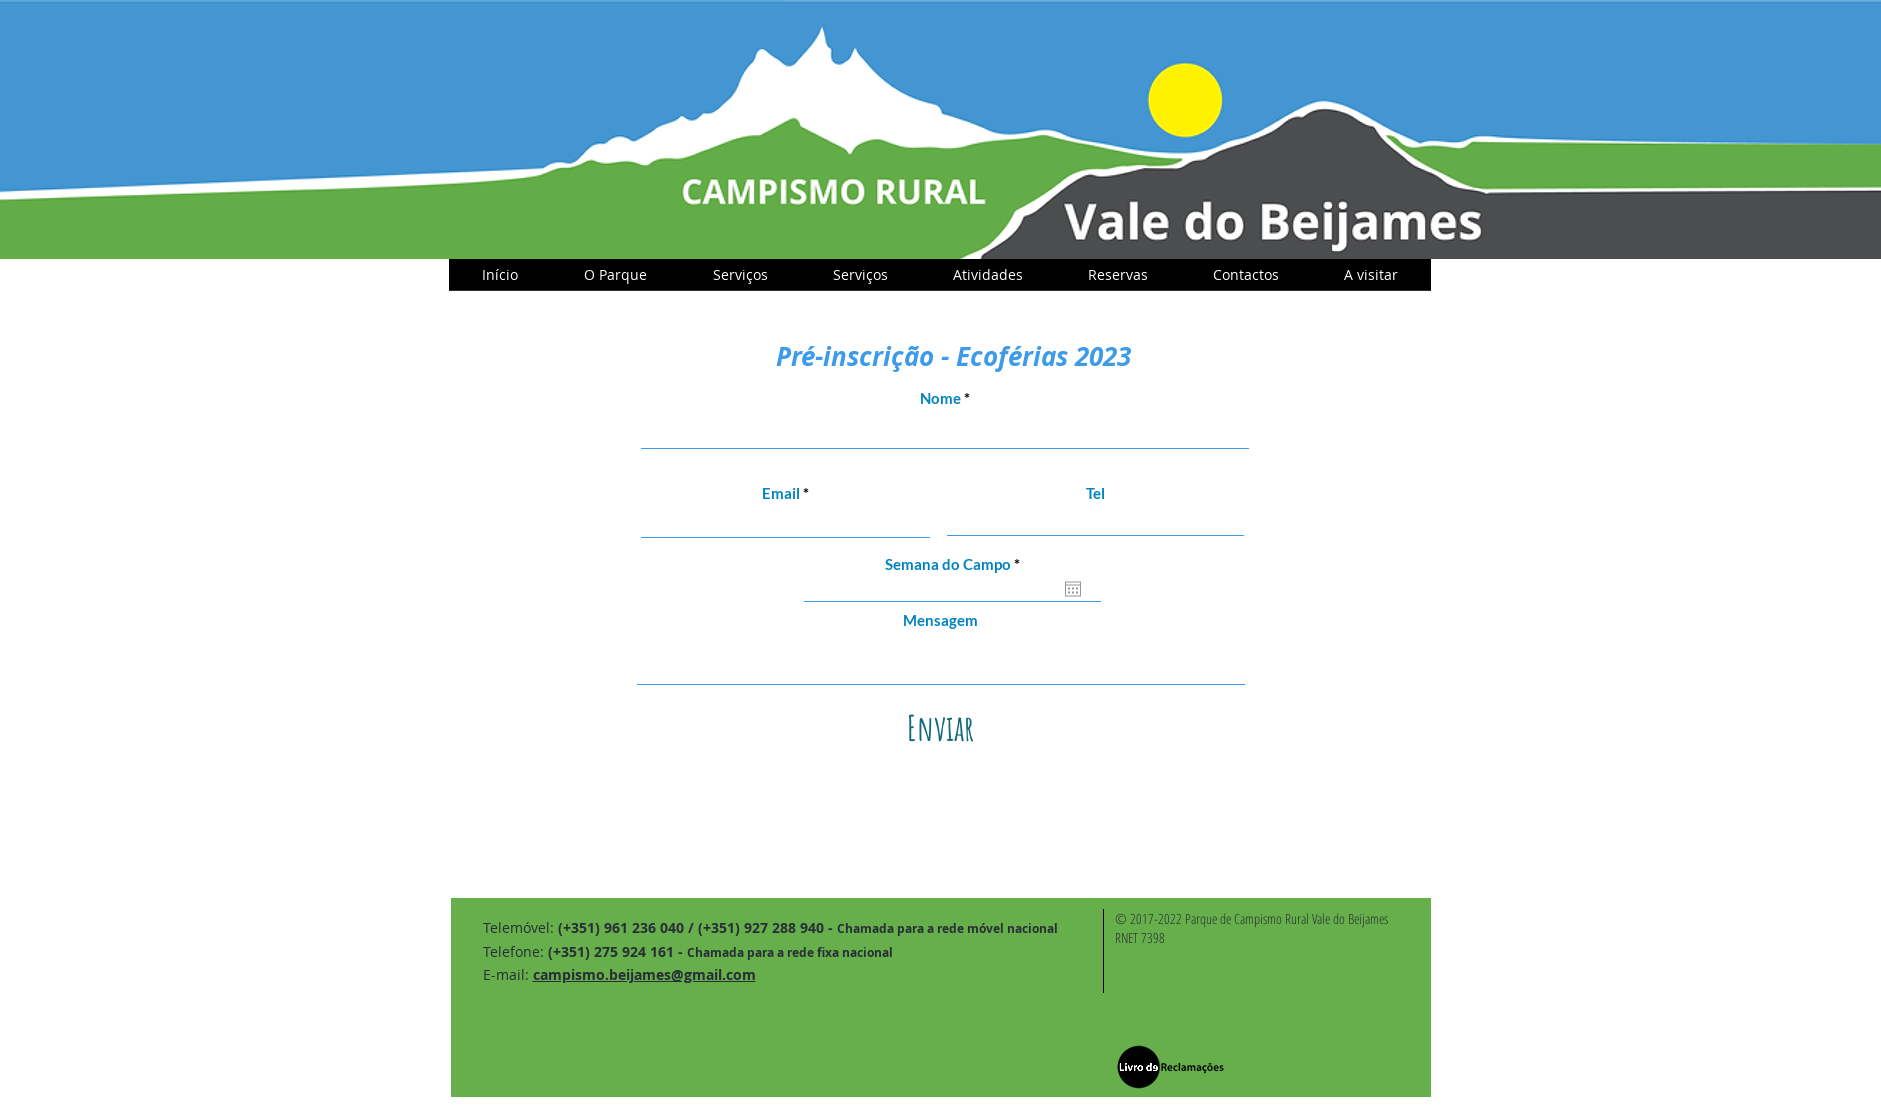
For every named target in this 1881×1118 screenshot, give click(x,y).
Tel (1095, 493)
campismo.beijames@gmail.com (644, 974)
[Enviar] (941, 727)
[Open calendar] (1073, 589)
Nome (940, 398)
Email (781, 493)
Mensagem (940, 620)
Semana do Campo (956, 564)
